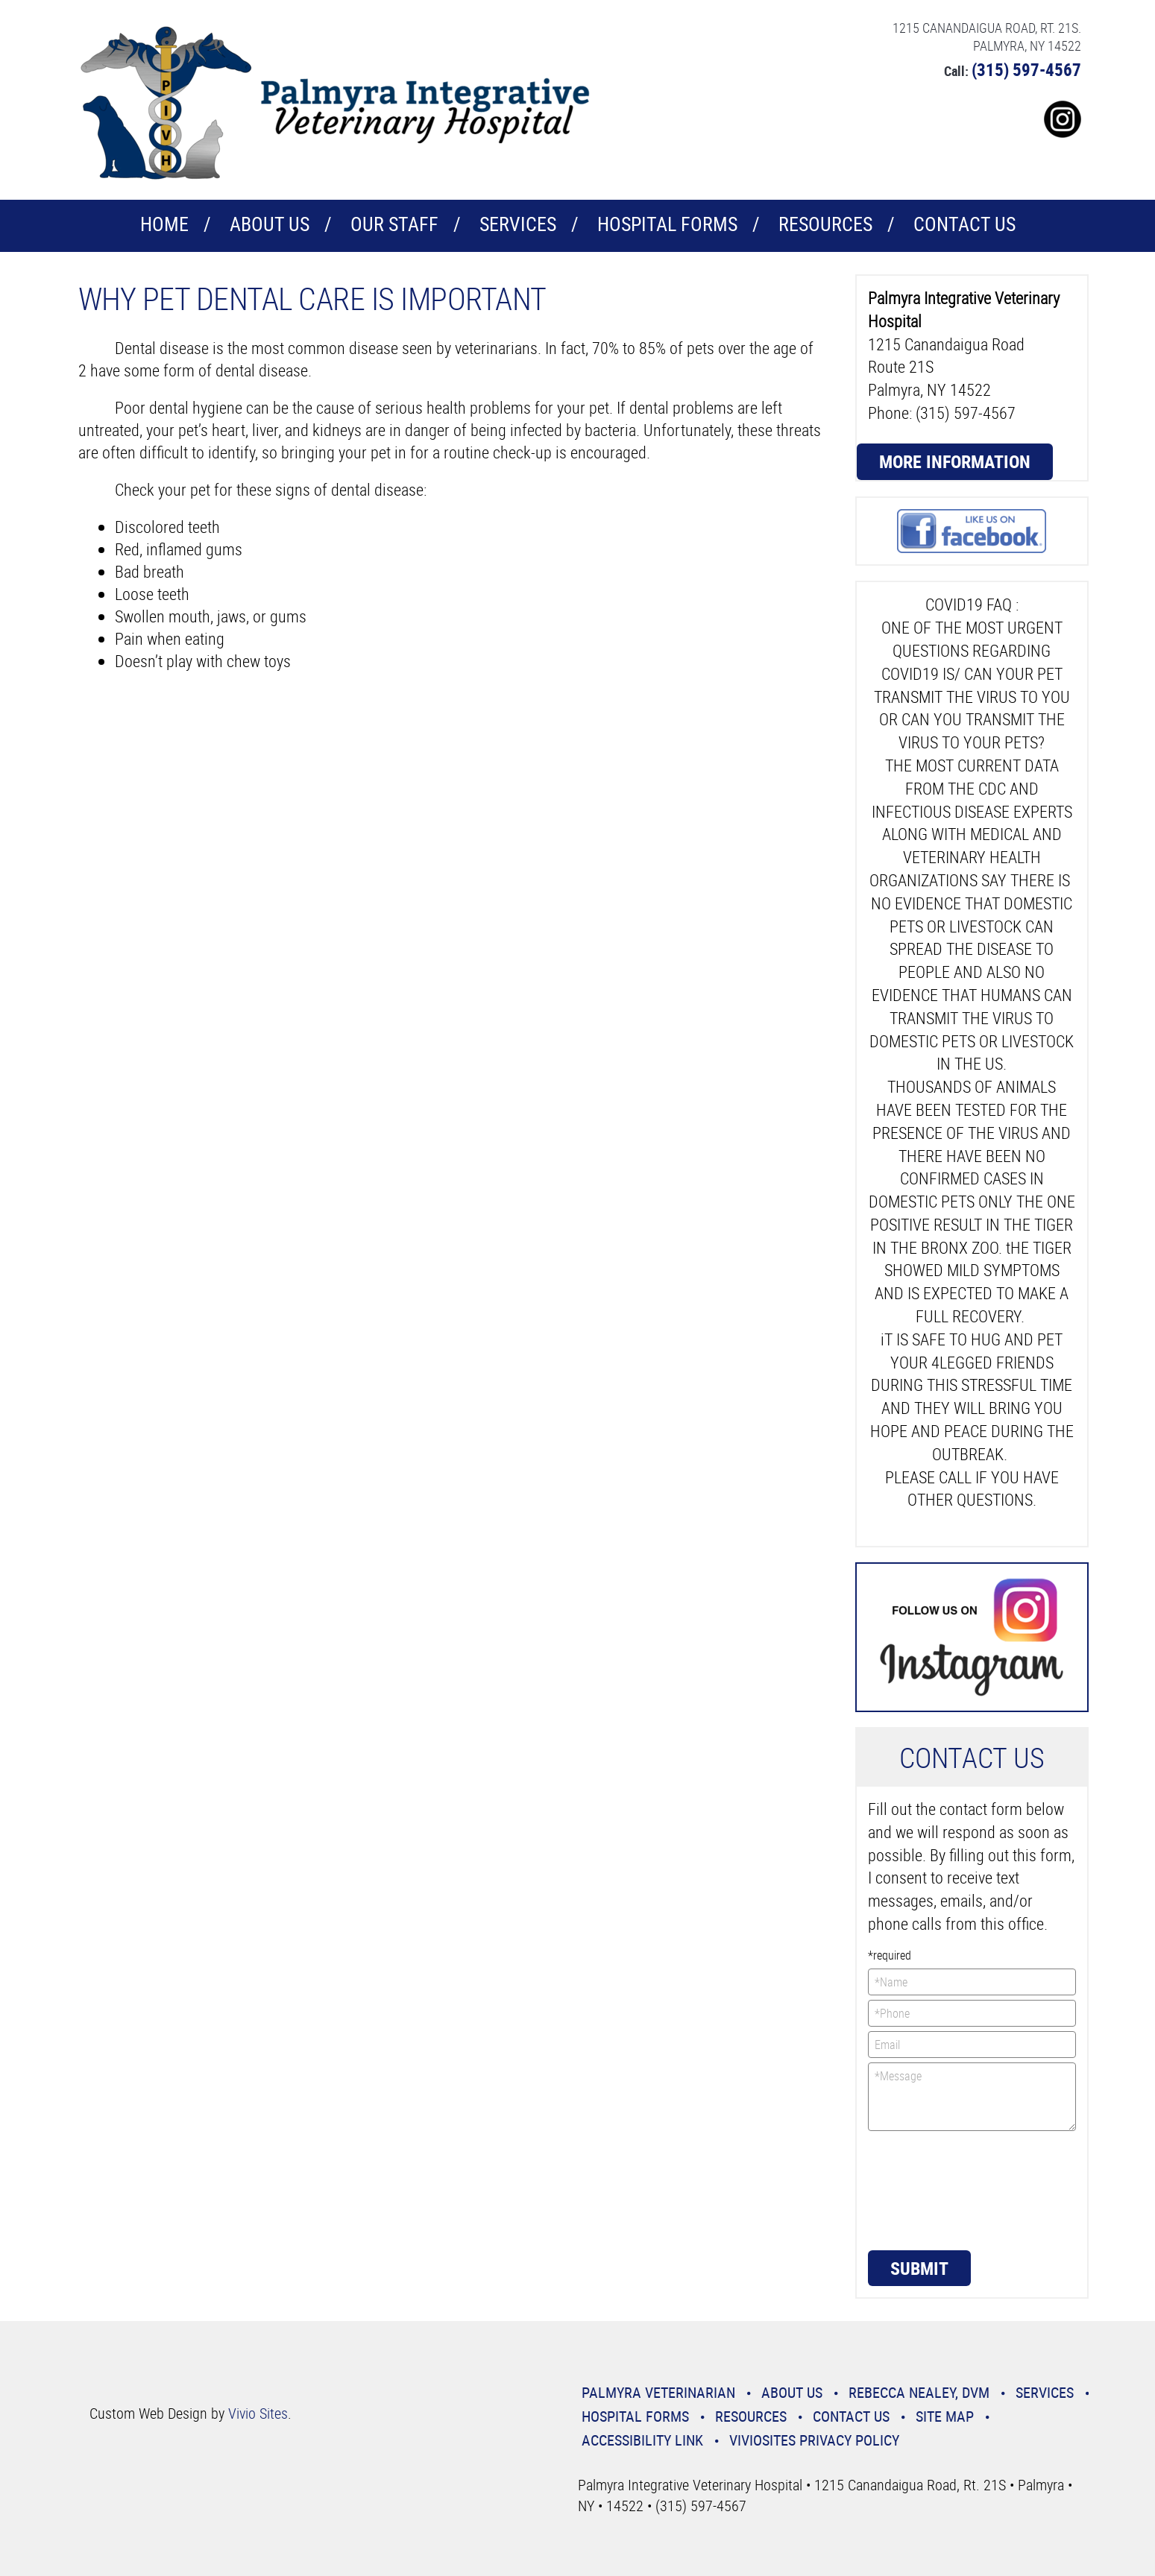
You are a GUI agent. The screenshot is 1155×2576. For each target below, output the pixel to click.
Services (517, 224)
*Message (972, 2096)
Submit (919, 2268)
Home (164, 224)
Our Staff (394, 224)
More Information (954, 461)
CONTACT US (964, 224)
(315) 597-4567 (1026, 69)
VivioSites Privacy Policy (814, 2440)
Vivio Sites (258, 2413)
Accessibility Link (642, 2440)
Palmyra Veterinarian (658, 2392)
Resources (825, 224)
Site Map (945, 2416)
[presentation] (929, 2189)
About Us (269, 224)
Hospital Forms (667, 224)
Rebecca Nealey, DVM (919, 2392)
